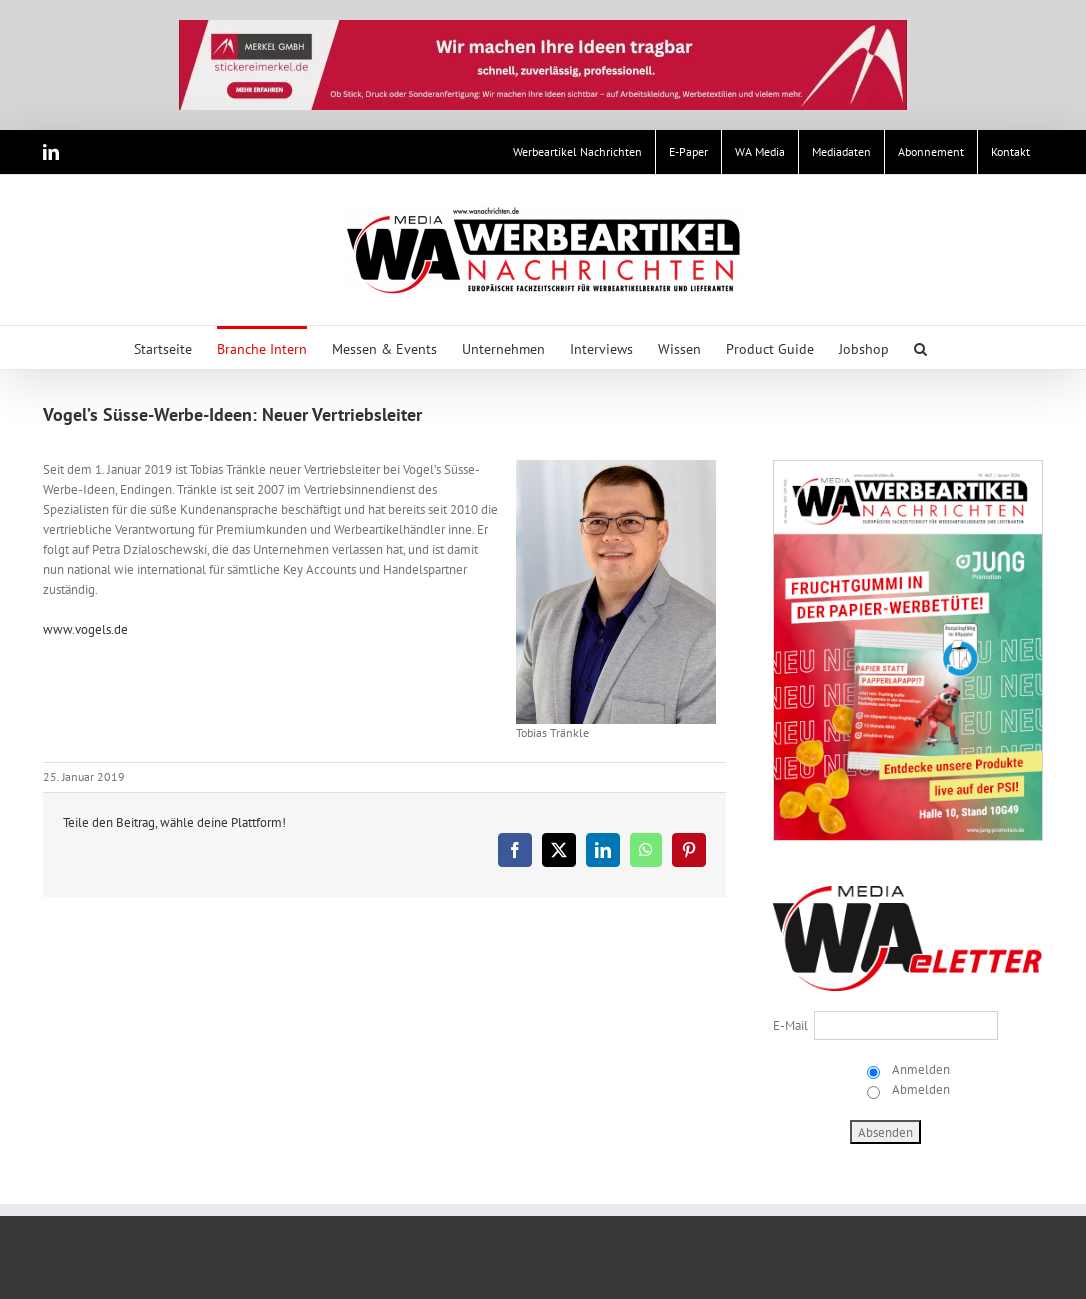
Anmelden (919, 1069)
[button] (920, 347)
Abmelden (919, 1089)
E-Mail (790, 1025)
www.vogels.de (85, 629)
